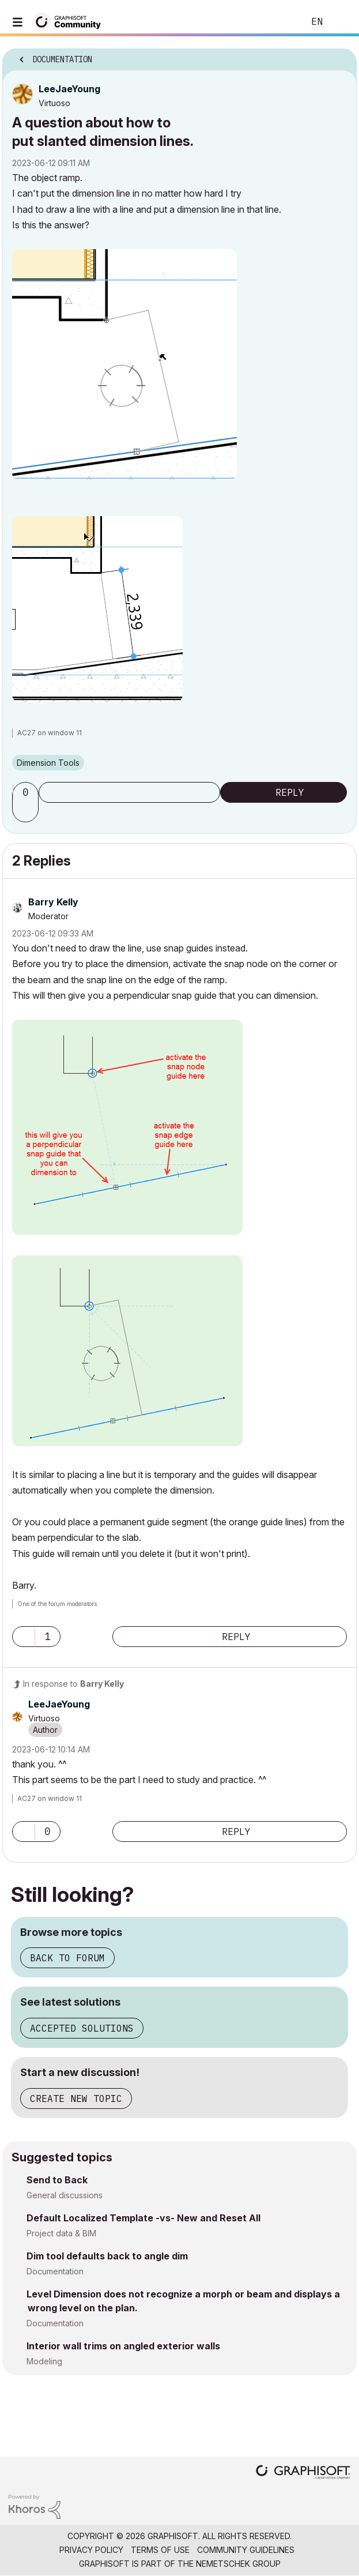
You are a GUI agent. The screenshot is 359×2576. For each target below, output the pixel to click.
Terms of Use (160, 2550)
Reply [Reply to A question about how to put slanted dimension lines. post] (289, 792)
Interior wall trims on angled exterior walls (123, 2346)
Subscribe (129, 792)
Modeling (44, 2361)
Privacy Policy (91, 2550)
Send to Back (57, 2180)
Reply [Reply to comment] (236, 1636)
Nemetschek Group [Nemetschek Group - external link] (238, 2564)
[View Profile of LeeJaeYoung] (69, 89)
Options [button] (340, 56)
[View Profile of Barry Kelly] (53, 902)
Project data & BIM (61, 2233)
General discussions (65, 2195)
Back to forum (67, 1958)
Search (277, 21)
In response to (73, 1683)
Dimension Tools (48, 763)
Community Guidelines (245, 2550)
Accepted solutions (82, 2028)
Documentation (55, 2271)
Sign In (340, 22)
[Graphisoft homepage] (303, 2473)
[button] (124, 364)
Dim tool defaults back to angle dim (107, 2256)
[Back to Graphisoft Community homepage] (70, 21)
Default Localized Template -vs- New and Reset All (143, 2218)
